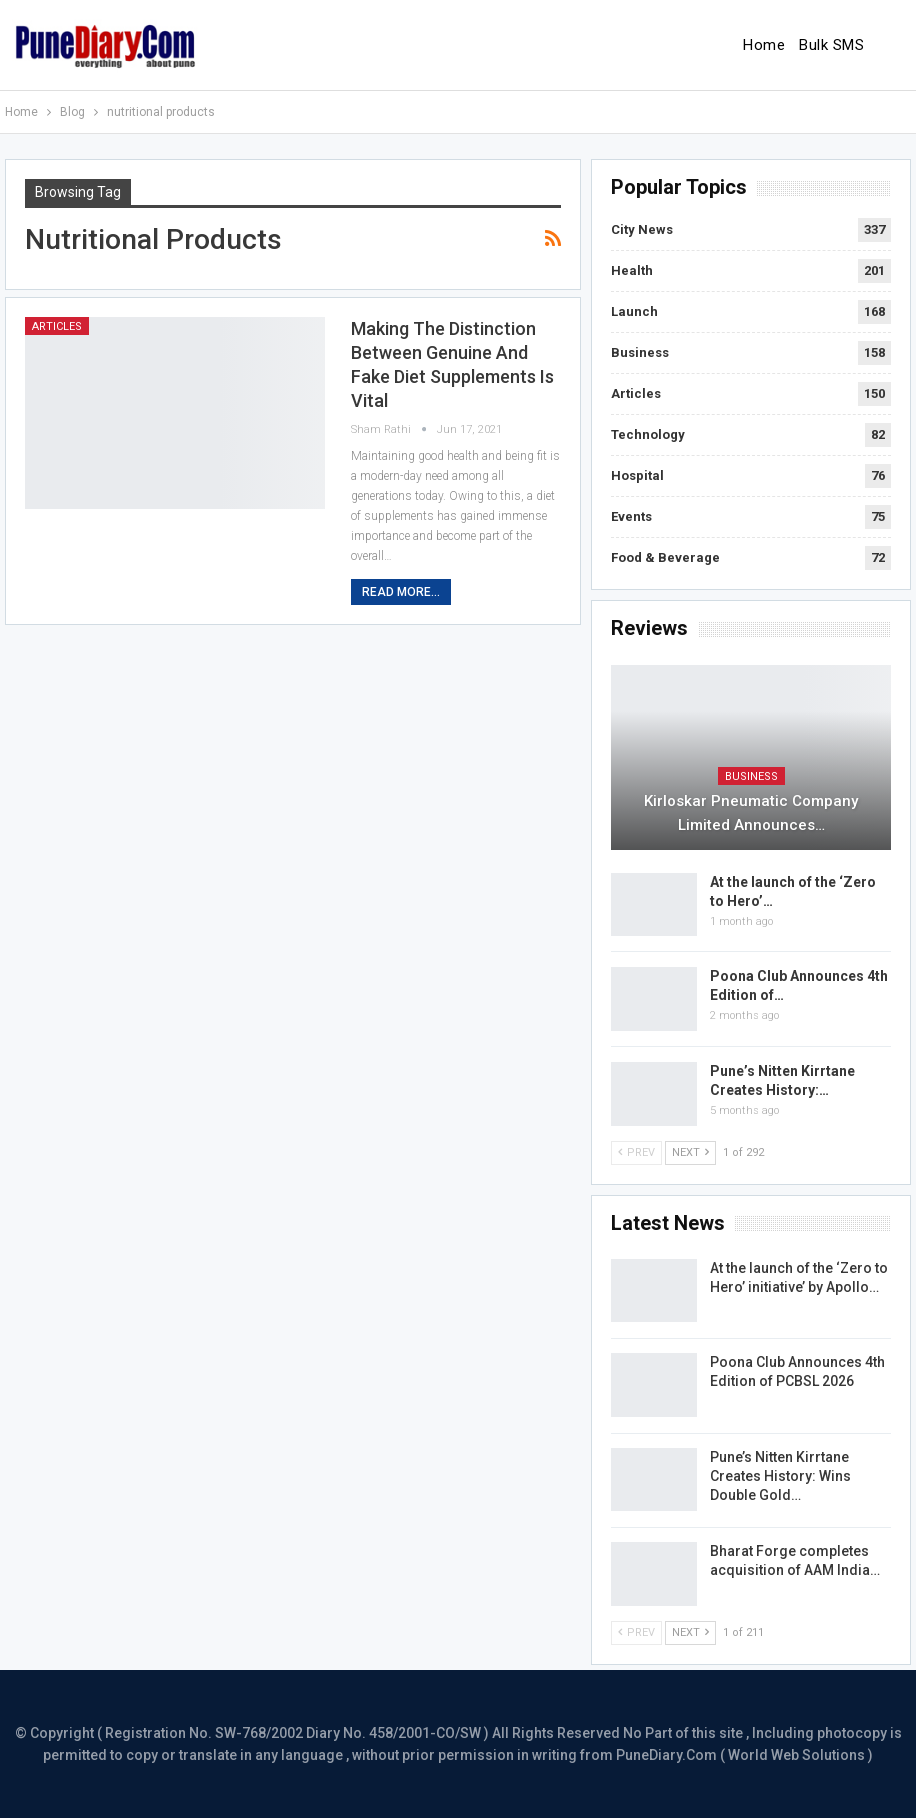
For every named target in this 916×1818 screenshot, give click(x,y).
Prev (636, 1152)
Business (640, 352)
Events (631, 516)
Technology (648, 434)
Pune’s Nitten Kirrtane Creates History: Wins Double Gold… (780, 1476)
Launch (634, 311)
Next (690, 1152)
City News (642, 229)
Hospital (637, 475)
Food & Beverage (665, 557)
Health (632, 270)
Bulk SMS (831, 45)
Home (764, 45)
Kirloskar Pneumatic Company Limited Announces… (751, 813)
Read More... (401, 592)
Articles (57, 326)
